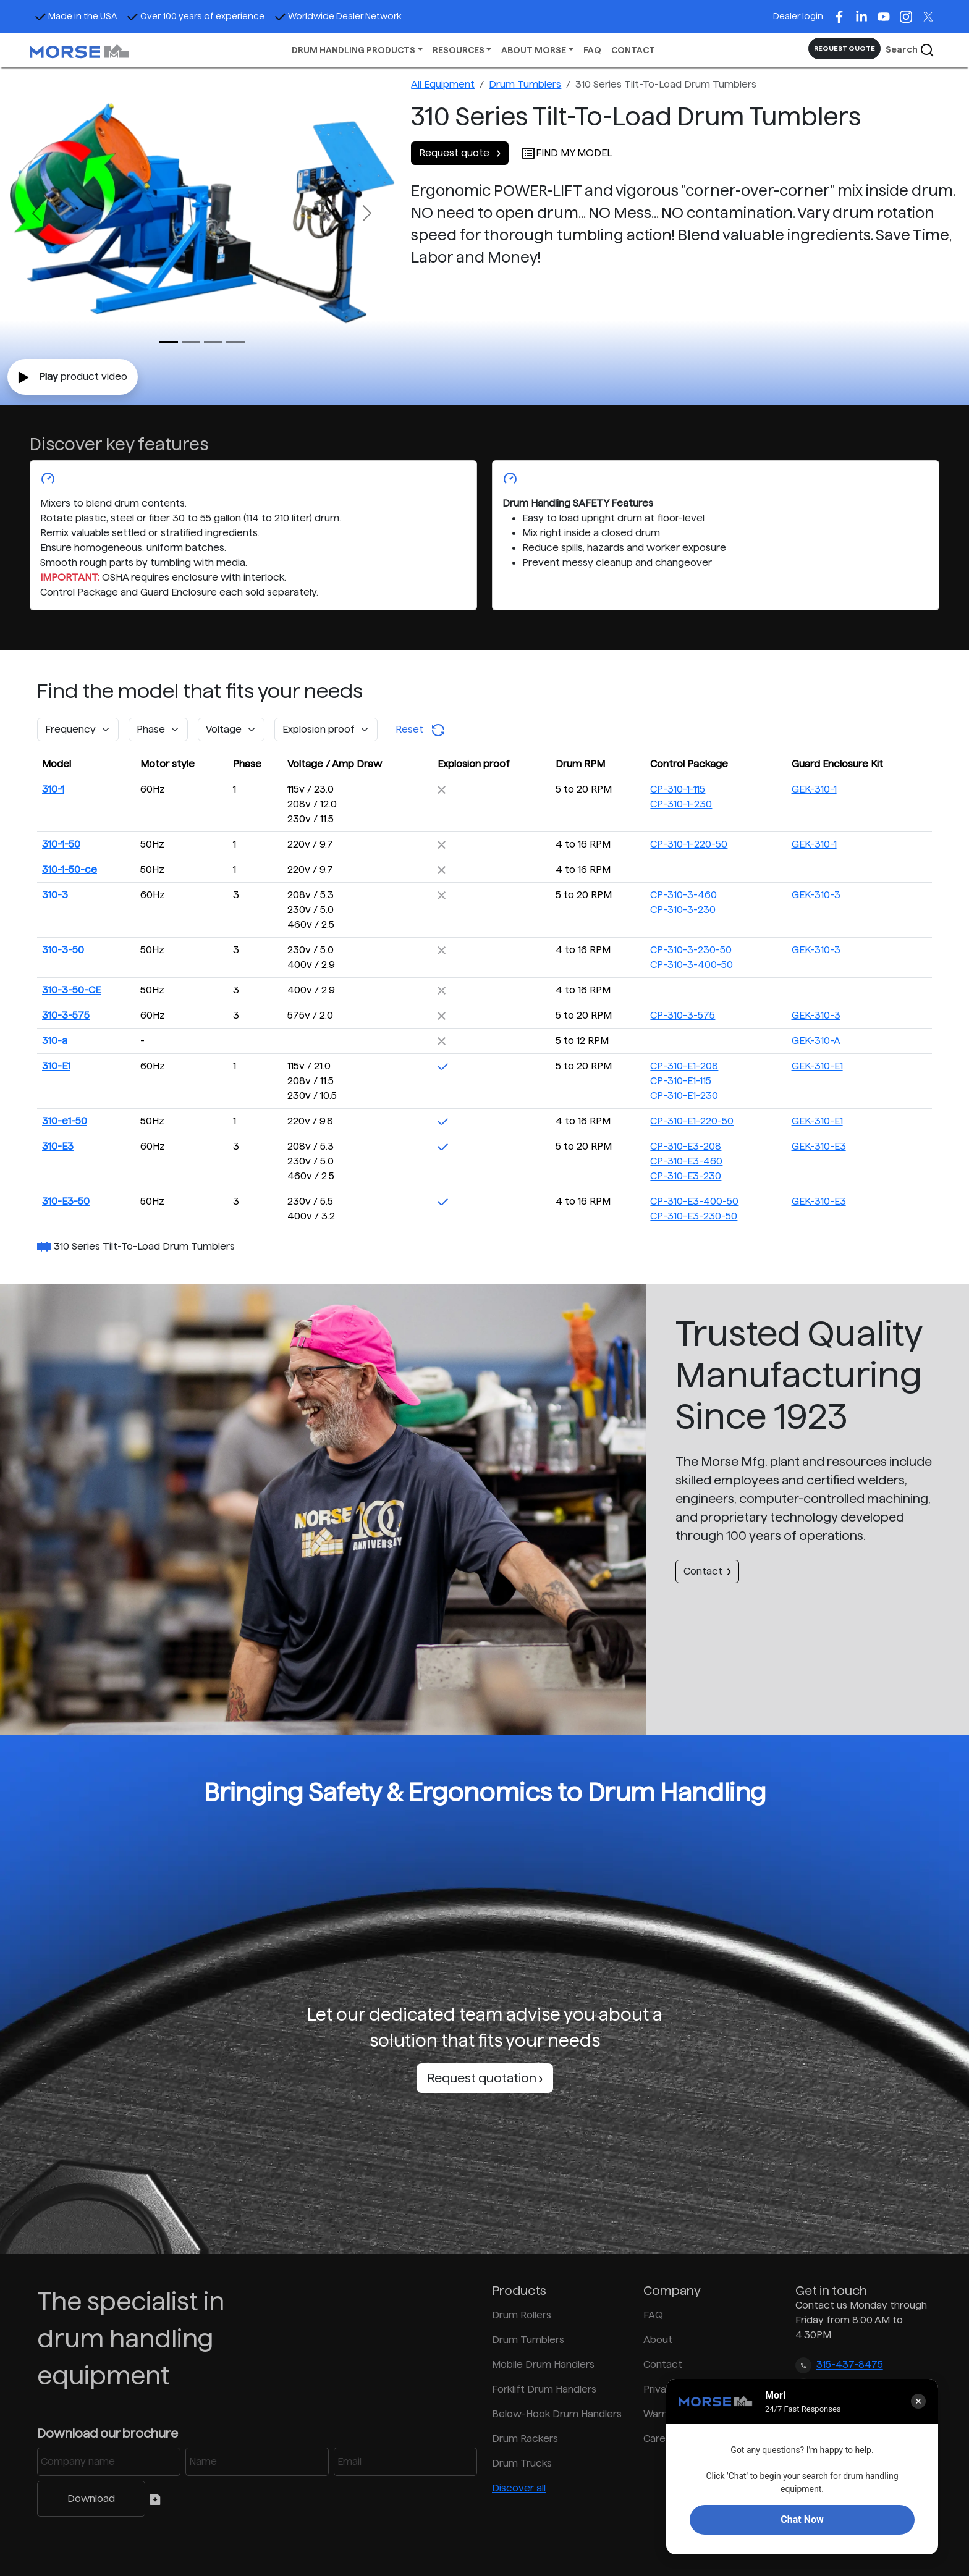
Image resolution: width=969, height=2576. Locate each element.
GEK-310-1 (814, 789)
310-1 (53, 789)
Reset (421, 730)
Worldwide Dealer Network (338, 16)
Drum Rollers (521, 2315)
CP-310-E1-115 (680, 1080)
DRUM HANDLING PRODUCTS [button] (353, 50)
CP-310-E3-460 (686, 1161)
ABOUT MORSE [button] (533, 50)
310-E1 (56, 1066)
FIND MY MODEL (566, 153)
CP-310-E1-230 (684, 1095)
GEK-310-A (816, 1040)
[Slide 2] (213, 342)
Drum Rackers (525, 2438)
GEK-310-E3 (819, 1146)
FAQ (592, 50)
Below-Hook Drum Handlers (557, 2414)
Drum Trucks (522, 2463)
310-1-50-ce (69, 869)
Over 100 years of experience (195, 16)
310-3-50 (63, 950)
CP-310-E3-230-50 (693, 1216)
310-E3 (58, 1146)
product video (72, 377)
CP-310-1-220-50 (688, 844)
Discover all (519, 2488)
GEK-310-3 (816, 895)
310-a (54, 1040)
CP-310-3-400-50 (691, 964)
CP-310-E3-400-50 (694, 1201)
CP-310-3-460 (683, 895)
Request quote (460, 153)
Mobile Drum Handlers (543, 2364)
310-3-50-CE (71, 990)
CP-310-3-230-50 (691, 950)
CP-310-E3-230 (685, 1176)
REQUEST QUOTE (844, 48)
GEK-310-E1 (817, 1066)
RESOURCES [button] (459, 50)
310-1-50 (61, 844)
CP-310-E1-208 (684, 1066)
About (657, 2339)
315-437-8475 (849, 2365)
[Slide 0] (168, 342)
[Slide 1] (191, 342)
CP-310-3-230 (683, 909)
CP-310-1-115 (677, 789)
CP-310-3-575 (682, 1015)
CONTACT (633, 50)
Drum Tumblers (525, 84)
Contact (707, 1571)
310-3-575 (66, 1015)
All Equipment (443, 84)
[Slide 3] (235, 342)
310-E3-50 (66, 1201)
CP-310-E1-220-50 (692, 1121)
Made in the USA (76, 16)
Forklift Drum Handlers (544, 2389)
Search (910, 50)
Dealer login (798, 16)
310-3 (55, 895)
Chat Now (802, 2519)
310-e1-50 (64, 1121)
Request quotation (485, 2078)
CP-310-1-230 (681, 804)
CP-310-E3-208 (685, 1146)
